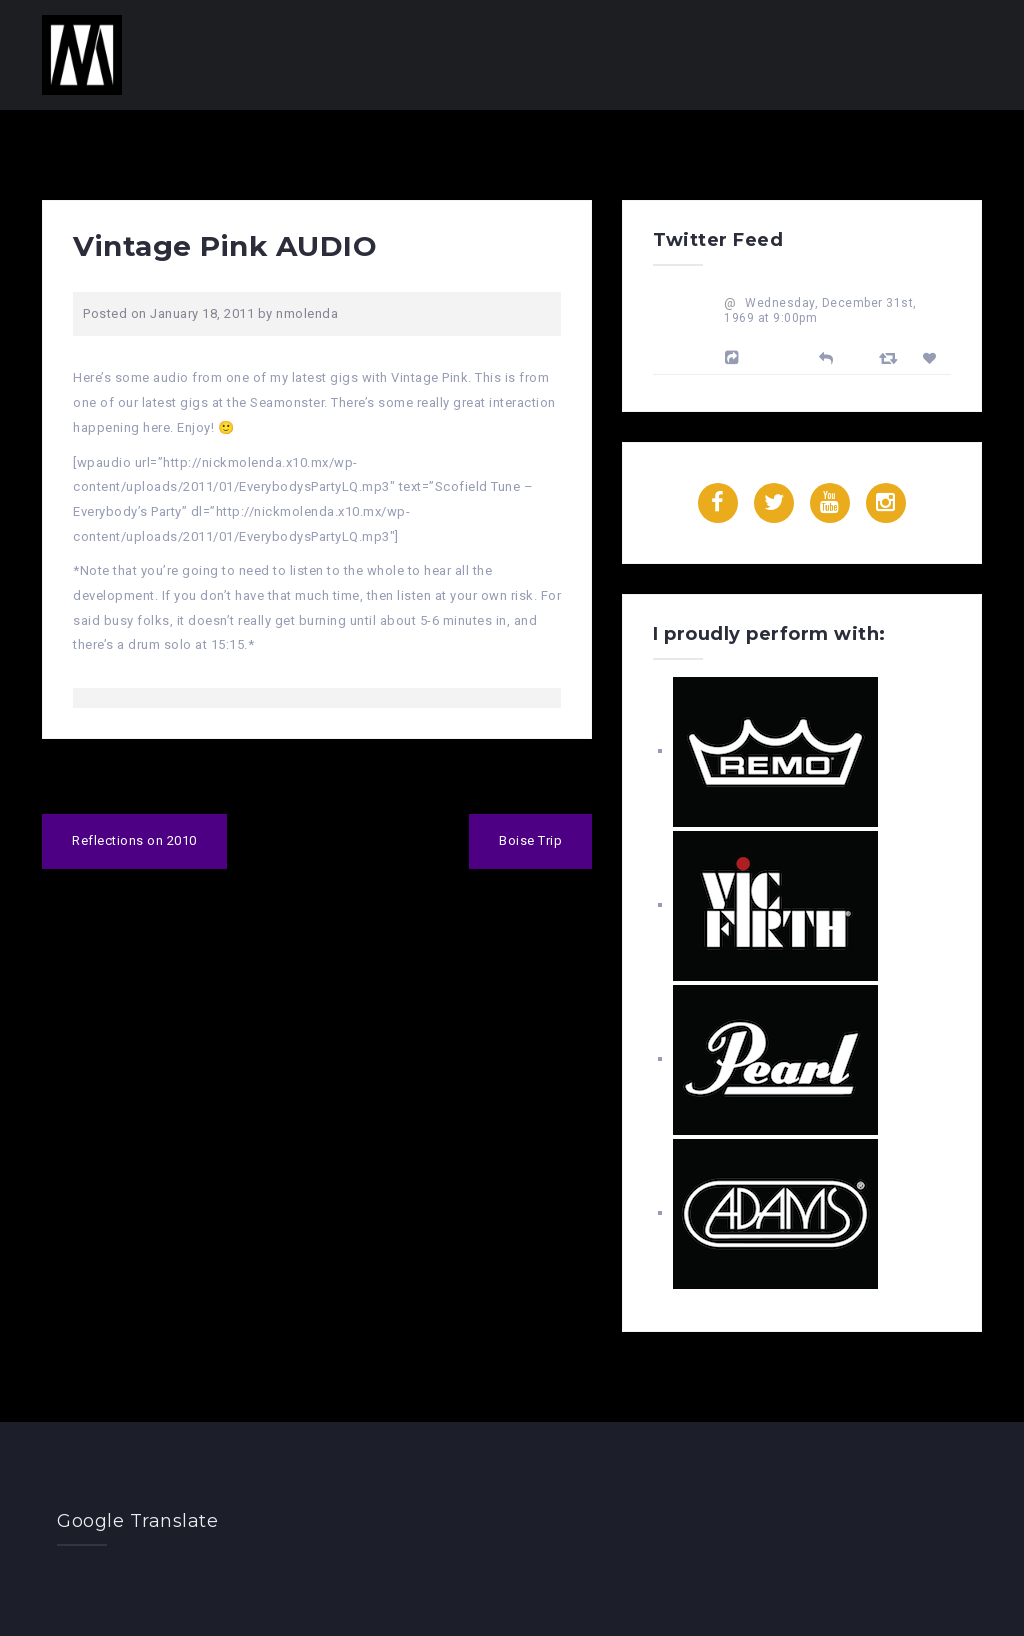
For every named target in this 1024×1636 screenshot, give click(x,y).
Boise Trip (530, 840)
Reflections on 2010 (134, 840)
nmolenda (307, 313)
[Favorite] (932, 358)
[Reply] (826, 356)
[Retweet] (891, 357)
